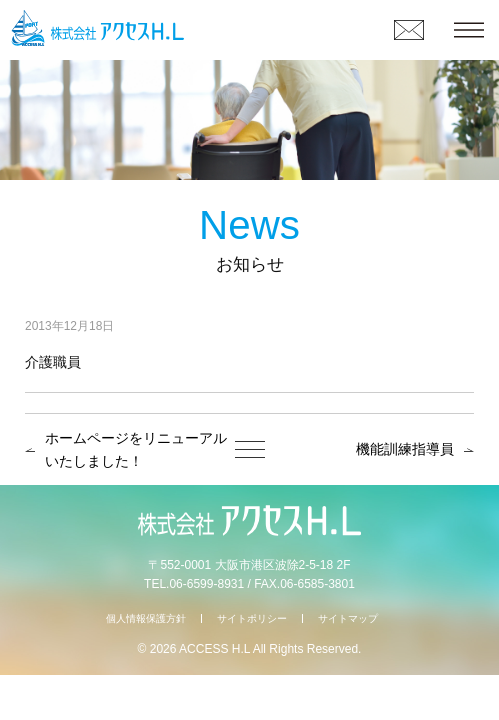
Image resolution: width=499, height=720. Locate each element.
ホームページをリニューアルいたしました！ (136, 449)
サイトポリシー (252, 618)
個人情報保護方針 (146, 618)
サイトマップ (348, 618)
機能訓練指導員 (405, 449)
